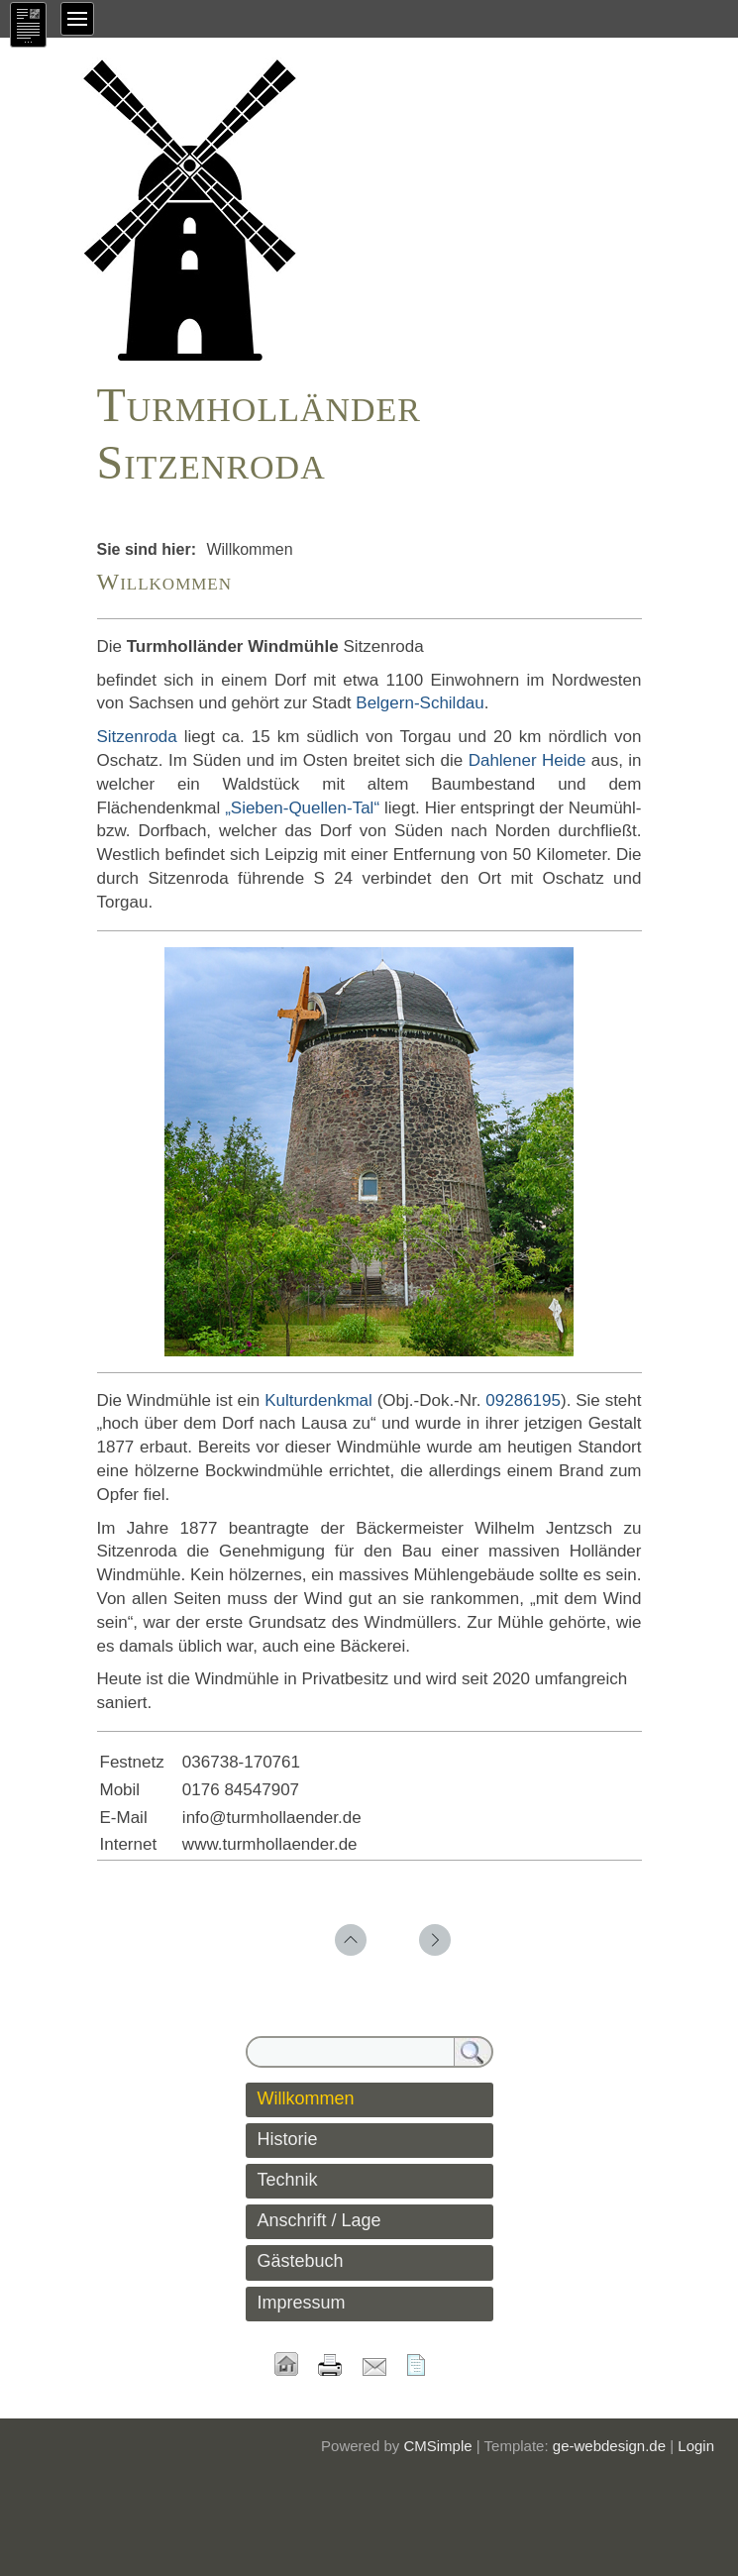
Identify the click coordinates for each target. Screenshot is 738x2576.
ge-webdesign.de (609, 2445)
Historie (288, 2139)
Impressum (302, 2302)
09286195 (523, 1400)
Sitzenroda (137, 736)
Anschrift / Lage (319, 2220)
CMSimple (437, 2445)
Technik (288, 2180)
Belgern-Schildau (419, 703)
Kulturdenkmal (318, 1400)
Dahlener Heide (527, 760)
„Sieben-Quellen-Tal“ (302, 808)
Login (696, 2445)
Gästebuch (301, 2261)
